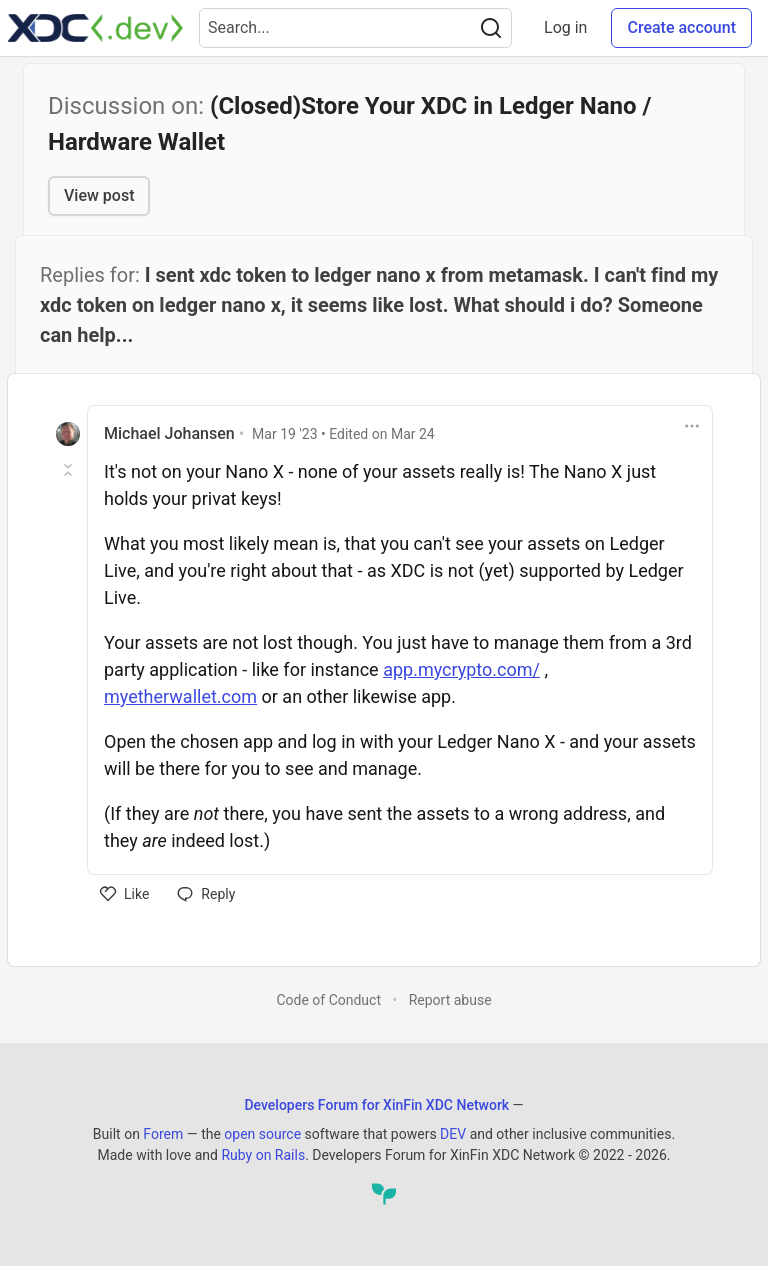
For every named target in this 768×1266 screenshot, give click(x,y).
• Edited (343, 434)
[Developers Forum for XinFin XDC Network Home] (95, 28)
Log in (565, 27)
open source (262, 1134)
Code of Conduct (328, 1000)
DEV (453, 1134)
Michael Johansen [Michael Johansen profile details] (169, 433)
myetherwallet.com (180, 696)
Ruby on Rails (263, 1155)
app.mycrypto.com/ (461, 669)
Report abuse (450, 1000)
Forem (163, 1134)
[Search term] (355, 28)
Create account (681, 27)
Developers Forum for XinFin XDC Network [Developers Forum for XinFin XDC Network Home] (376, 1105)
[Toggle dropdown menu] (692, 426)
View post (99, 195)
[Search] (491, 28)
